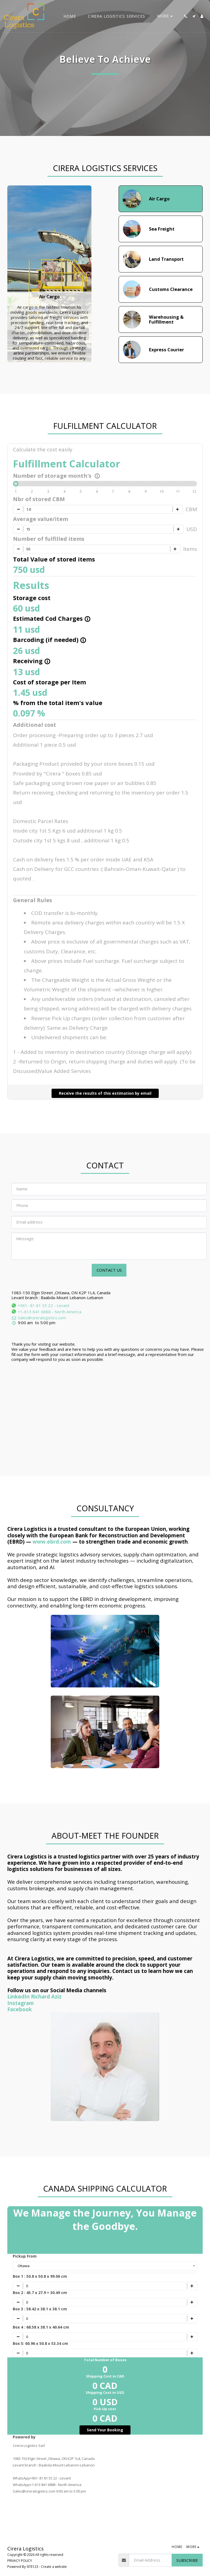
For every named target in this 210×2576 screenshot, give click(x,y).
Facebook (19, 2009)
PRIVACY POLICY (19, 2560)
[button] (185, 16)
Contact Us (109, 1270)
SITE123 (32, 2567)
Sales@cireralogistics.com (38, 1317)
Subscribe (187, 2560)
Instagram (20, 2003)
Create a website (54, 2567)
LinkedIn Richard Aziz (34, 1996)
